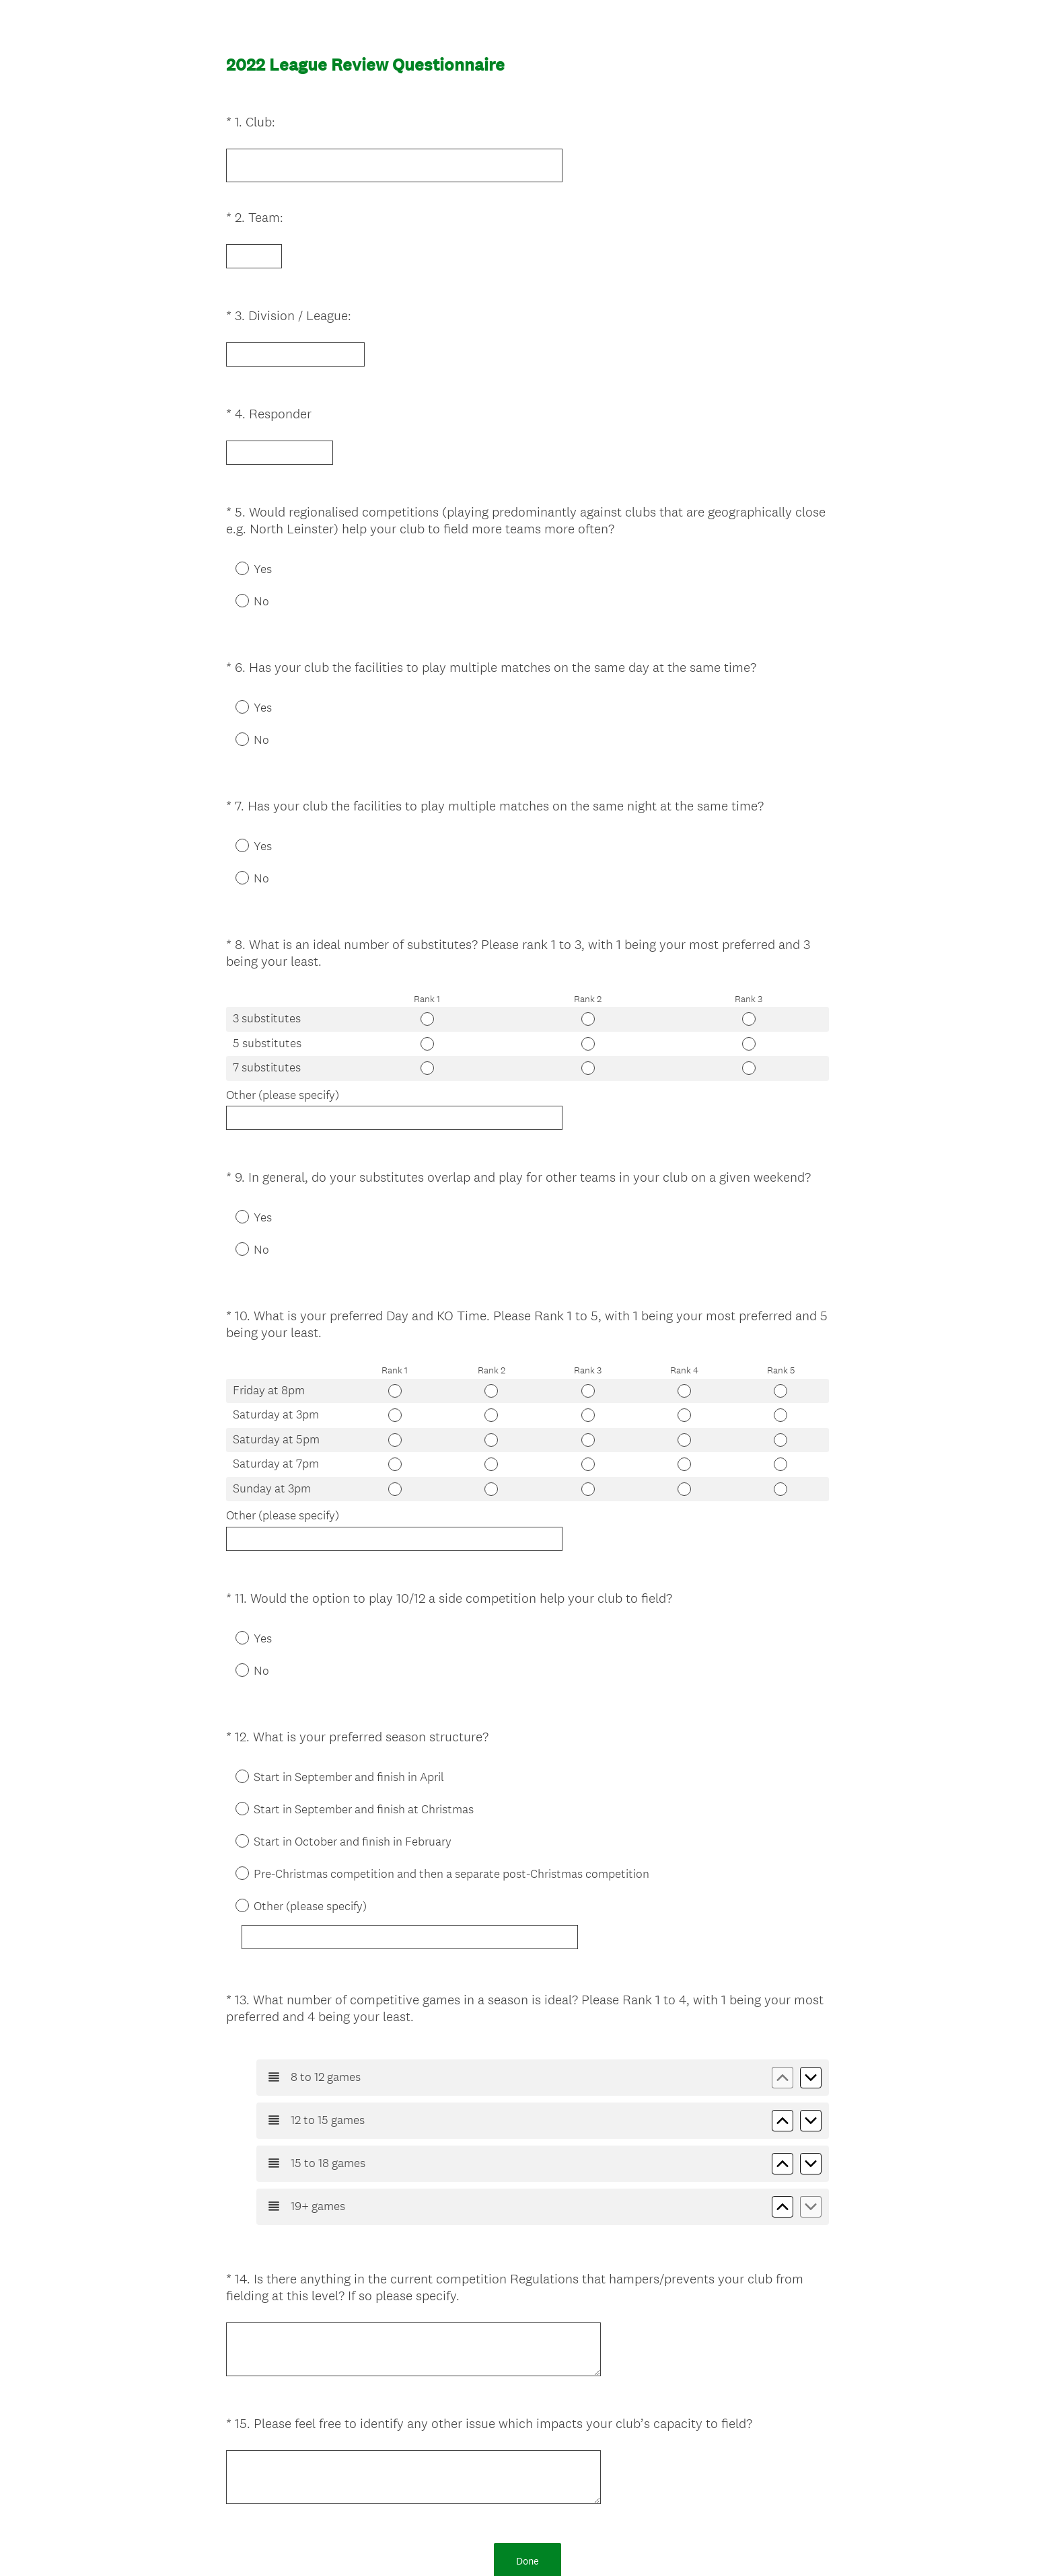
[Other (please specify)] (425, 1815)
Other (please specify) (282, 1018)
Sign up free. (594, 2477)
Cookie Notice (546, 2543)
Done (527, 2399)
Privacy (498, 2543)
